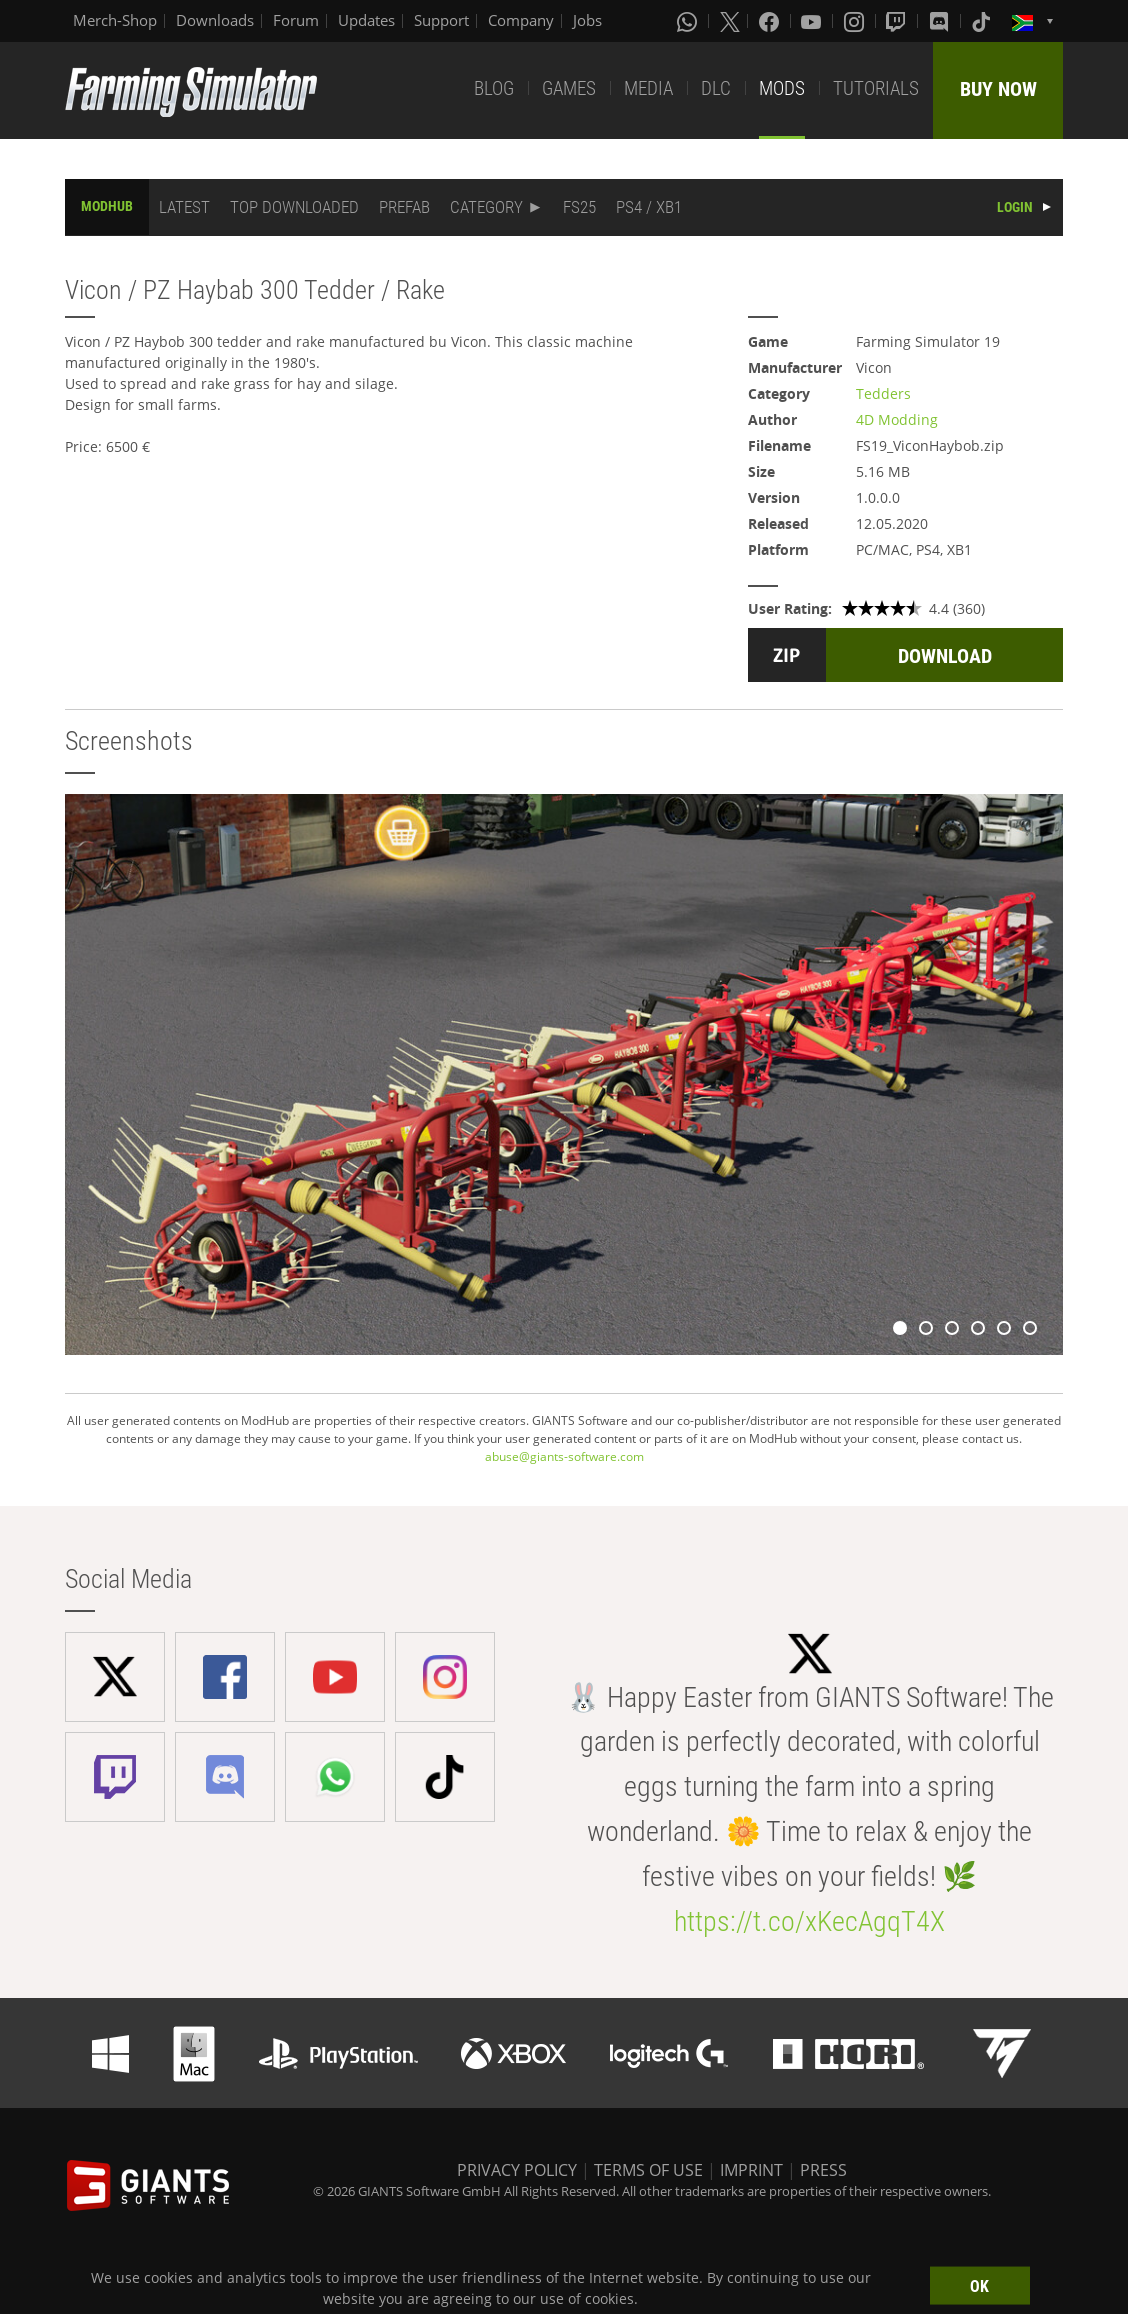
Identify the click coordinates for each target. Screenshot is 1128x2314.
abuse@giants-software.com (564, 1456)
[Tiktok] (983, 21)
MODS (782, 88)
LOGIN (1015, 207)
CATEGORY (486, 207)
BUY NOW (998, 89)
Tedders (883, 393)
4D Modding (897, 419)
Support (441, 20)
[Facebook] (771, 21)
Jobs (587, 20)
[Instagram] (856, 21)
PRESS (823, 2170)
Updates (366, 20)
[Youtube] (813, 21)
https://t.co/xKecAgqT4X (809, 1921)
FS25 (579, 207)
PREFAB (404, 207)
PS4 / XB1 (649, 207)
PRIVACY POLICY (517, 2170)
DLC (716, 88)
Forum (296, 20)
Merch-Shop (115, 20)
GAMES (569, 88)
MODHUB (107, 206)
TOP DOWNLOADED (294, 207)
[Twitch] (898, 21)
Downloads (215, 20)
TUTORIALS (876, 88)
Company (521, 20)
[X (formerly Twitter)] (730, 21)
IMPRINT (751, 2170)
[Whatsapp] (689, 21)
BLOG (494, 88)
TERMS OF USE (648, 2170)
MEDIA (648, 88)
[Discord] (941, 21)
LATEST (184, 207)
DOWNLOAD (945, 656)
